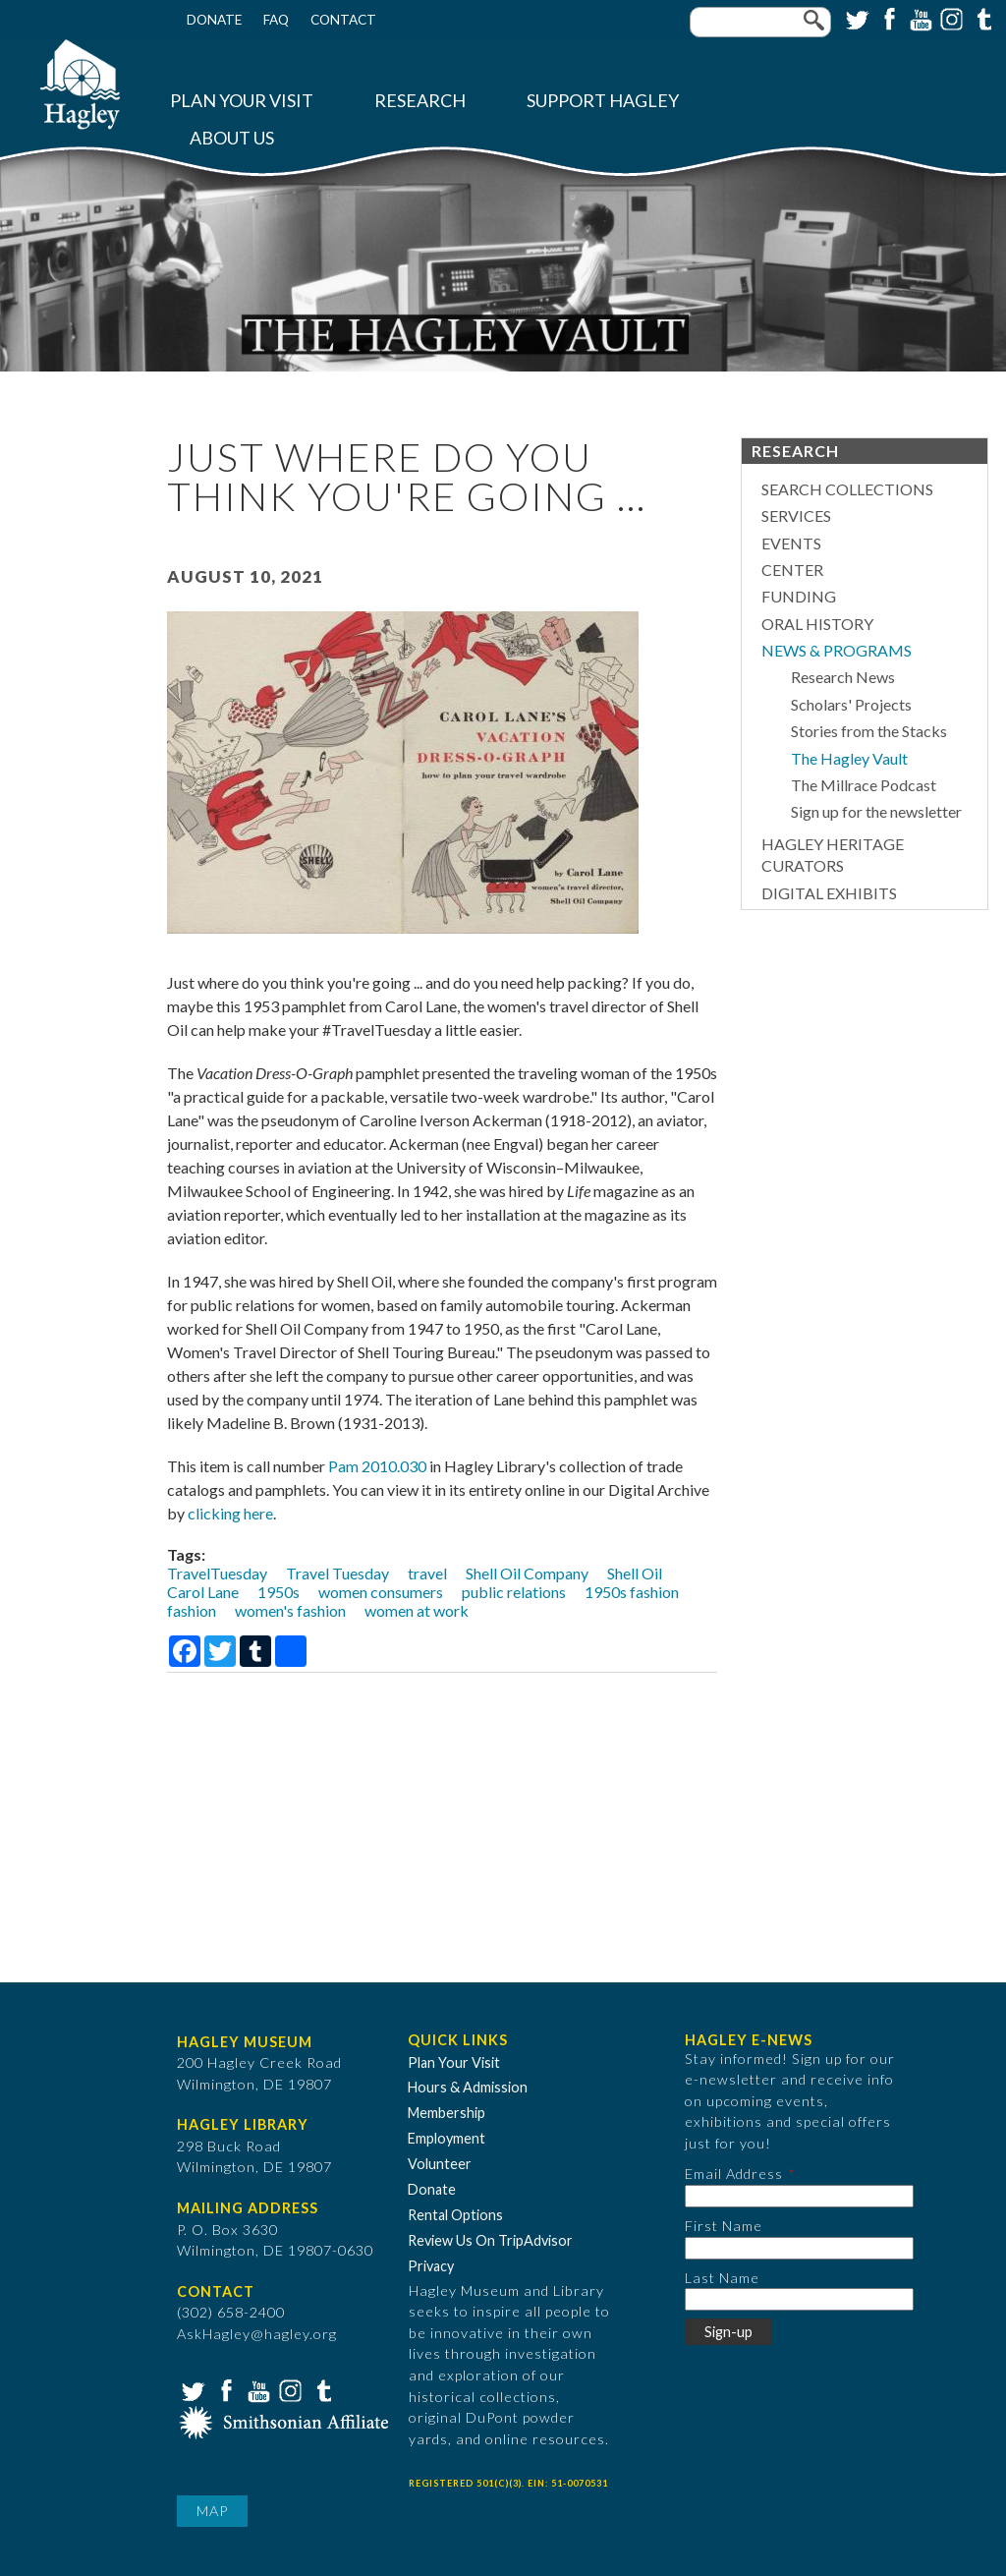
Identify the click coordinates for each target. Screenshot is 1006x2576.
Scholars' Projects (851, 704)
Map (212, 2510)
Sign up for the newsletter (876, 811)
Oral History (817, 623)
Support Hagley (603, 100)
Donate (214, 20)
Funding (798, 596)
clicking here (230, 1513)
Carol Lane (203, 1591)
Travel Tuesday (337, 1573)
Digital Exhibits (829, 893)
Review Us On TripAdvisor (490, 2240)
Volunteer (440, 2163)
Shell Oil (634, 1573)
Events (791, 543)
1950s (278, 1591)
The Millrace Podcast (863, 784)
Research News (843, 676)
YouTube (918, 17)
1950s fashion (632, 1591)
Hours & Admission (468, 2087)
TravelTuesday (217, 1573)
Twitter (855, 17)
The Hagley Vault (849, 758)
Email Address (734, 2173)
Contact (343, 20)
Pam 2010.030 (377, 1466)
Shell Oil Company (527, 1573)
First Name (723, 2225)
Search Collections (847, 489)
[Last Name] (799, 2299)
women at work (416, 1610)
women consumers (380, 1591)
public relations (514, 1591)
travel (427, 1573)
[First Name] (799, 2248)
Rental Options (455, 2214)
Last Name (722, 2277)
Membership (446, 2112)
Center (792, 569)
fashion (191, 1610)
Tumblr (981, 17)
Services (796, 515)
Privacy (431, 2266)
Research (420, 100)
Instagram (950, 17)
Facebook (887, 17)
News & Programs (836, 650)
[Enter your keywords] (760, 22)
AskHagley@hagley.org (257, 2333)
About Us (232, 138)
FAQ (276, 20)
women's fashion (290, 1610)
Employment (446, 2138)
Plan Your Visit (241, 100)
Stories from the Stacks (869, 730)
